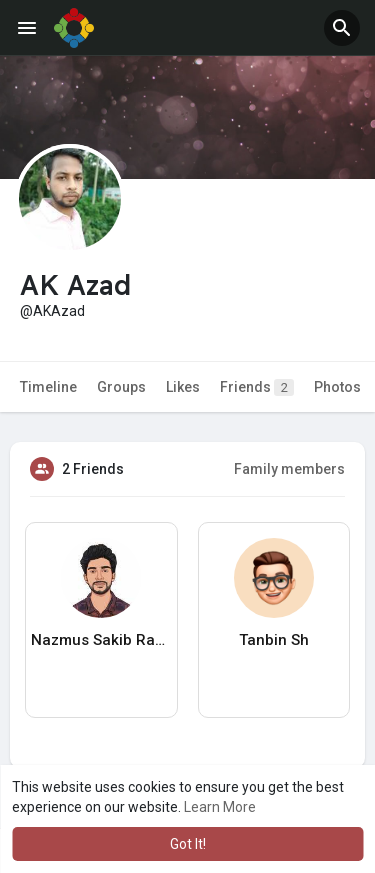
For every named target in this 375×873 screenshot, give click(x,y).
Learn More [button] (220, 807)
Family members (289, 469)
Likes (183, 387)
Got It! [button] (188, 844)
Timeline (48, 387)
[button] (342, 28)
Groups (121, 387)
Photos (337, 387)
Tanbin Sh (274, 640)
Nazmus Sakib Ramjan (101, 640)
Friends (257, 387)
